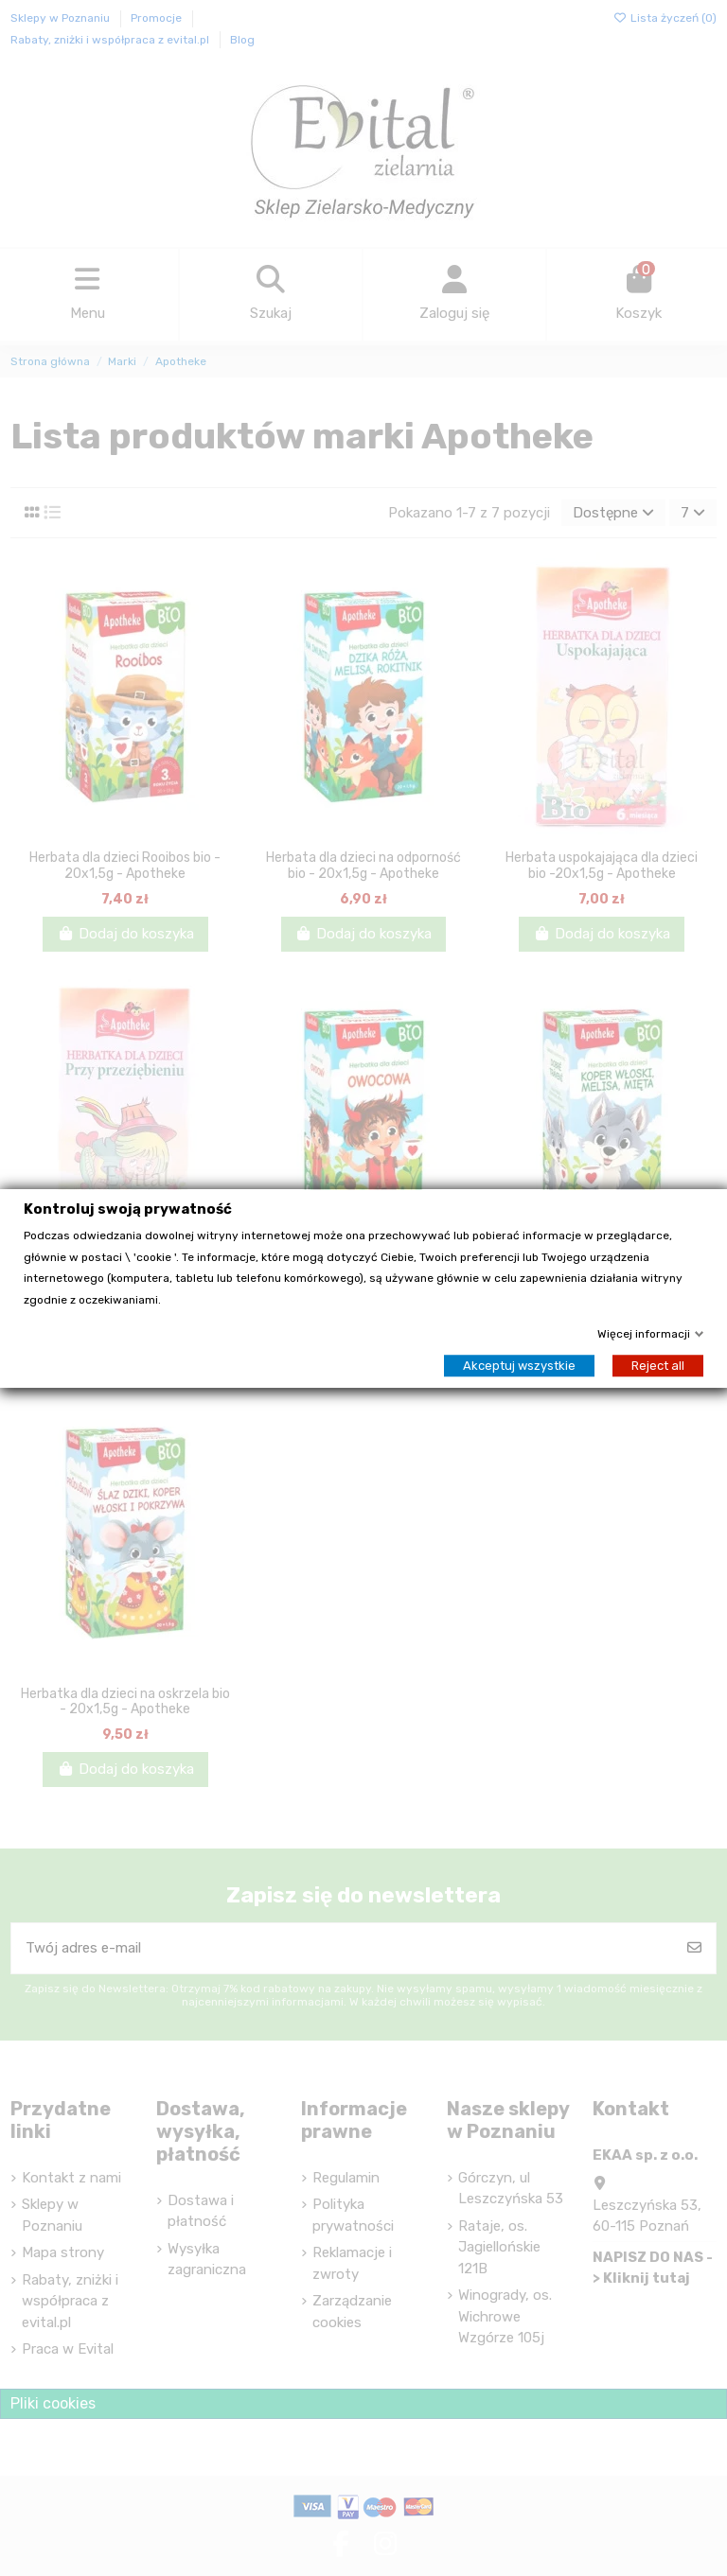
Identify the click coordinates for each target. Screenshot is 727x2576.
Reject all (657, 1365)
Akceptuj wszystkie (519, 1365)
